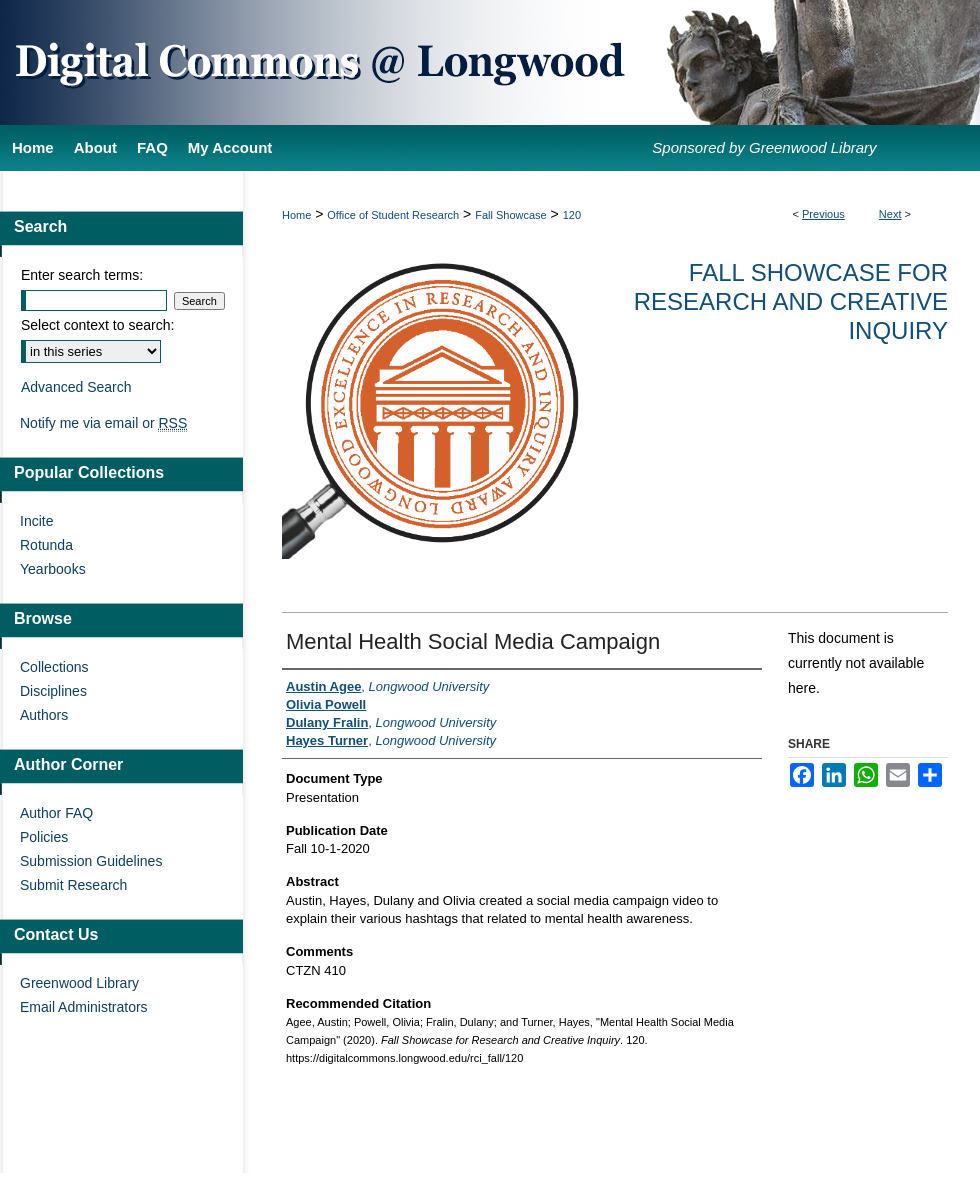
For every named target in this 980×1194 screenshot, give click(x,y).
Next (890, 214)
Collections (54, 667)
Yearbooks (53, 569)
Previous (823, 214)
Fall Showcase (511, 215)
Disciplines (53, 691)
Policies (44, 837)
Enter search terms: (82, 275)
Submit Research (73, 885)
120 (572, 215)
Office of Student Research (393, 215)
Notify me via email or (103, 423)
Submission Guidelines (91, 861)
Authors (44, 715)
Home (296, 215)
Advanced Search (76, 387)
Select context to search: (97, 325)
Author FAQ (56, 813)
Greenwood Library (79, 983)
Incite (36, 521)
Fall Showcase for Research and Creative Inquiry (791, 301)
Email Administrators (84, 1007)
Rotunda (46, 545)
